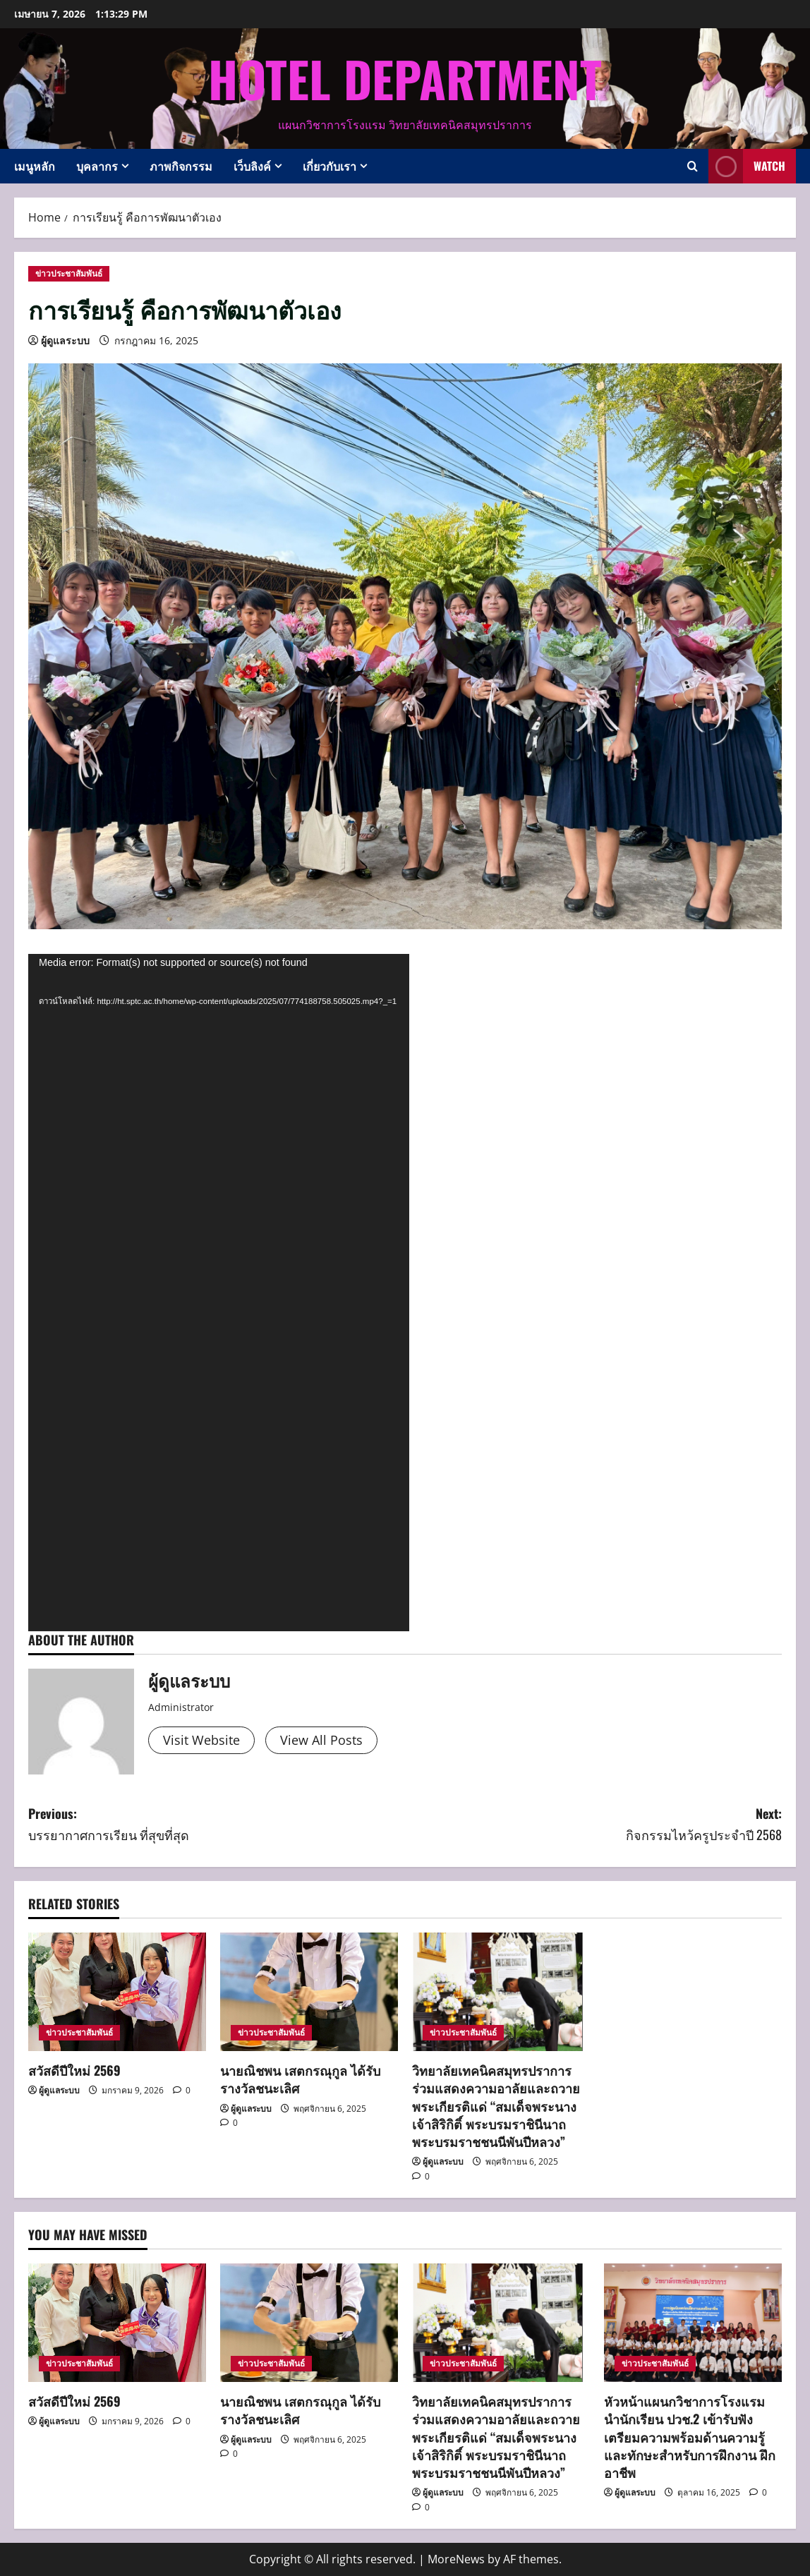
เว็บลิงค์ (252, 165)
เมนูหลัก (34, 165)
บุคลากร (97, 165)
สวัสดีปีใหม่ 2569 (74, 2070)
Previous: (216, 1825)
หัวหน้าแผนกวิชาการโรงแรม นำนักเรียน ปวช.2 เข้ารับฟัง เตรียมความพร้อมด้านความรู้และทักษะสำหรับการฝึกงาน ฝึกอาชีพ (689, 2436)
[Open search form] (692, 166)
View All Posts (321, 1739)
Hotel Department (405, 78)
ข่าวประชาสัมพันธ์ (68, 273)
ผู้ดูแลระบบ (65, 340)
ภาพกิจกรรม (181, 165)
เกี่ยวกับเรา (329, 165)
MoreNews (456, 2559)
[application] (218, 1292)
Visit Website (201, 1739)
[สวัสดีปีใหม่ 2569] (117, 1992)
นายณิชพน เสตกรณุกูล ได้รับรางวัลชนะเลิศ (300, 2079)
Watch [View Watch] (746, 166)
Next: (593, 1825)
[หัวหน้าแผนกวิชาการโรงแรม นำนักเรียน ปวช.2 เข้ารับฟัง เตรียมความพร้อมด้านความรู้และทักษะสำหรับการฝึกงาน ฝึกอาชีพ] (693, 2322)
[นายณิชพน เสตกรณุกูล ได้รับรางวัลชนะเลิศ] (309, 1992)
